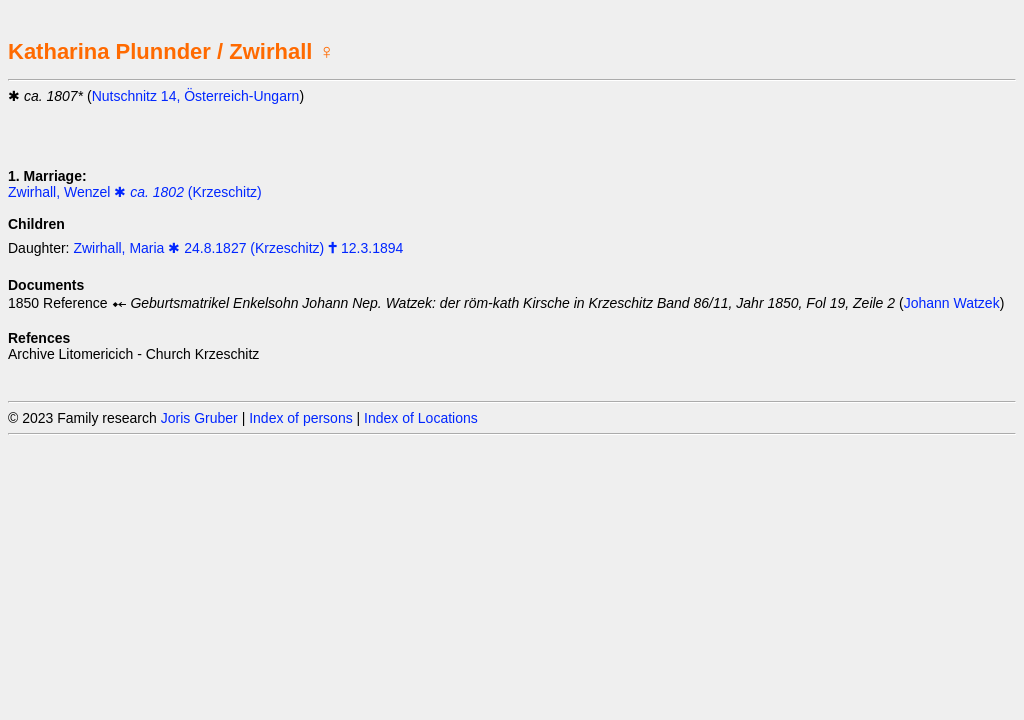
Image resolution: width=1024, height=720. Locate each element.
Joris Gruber (199, 418)
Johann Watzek (952, 303)
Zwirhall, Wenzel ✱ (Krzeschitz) (135, 192)
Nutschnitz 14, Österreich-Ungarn (196, 96)
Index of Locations (421, 418)
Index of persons (301, 418)
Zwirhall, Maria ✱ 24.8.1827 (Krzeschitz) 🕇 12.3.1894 (238, 248)
